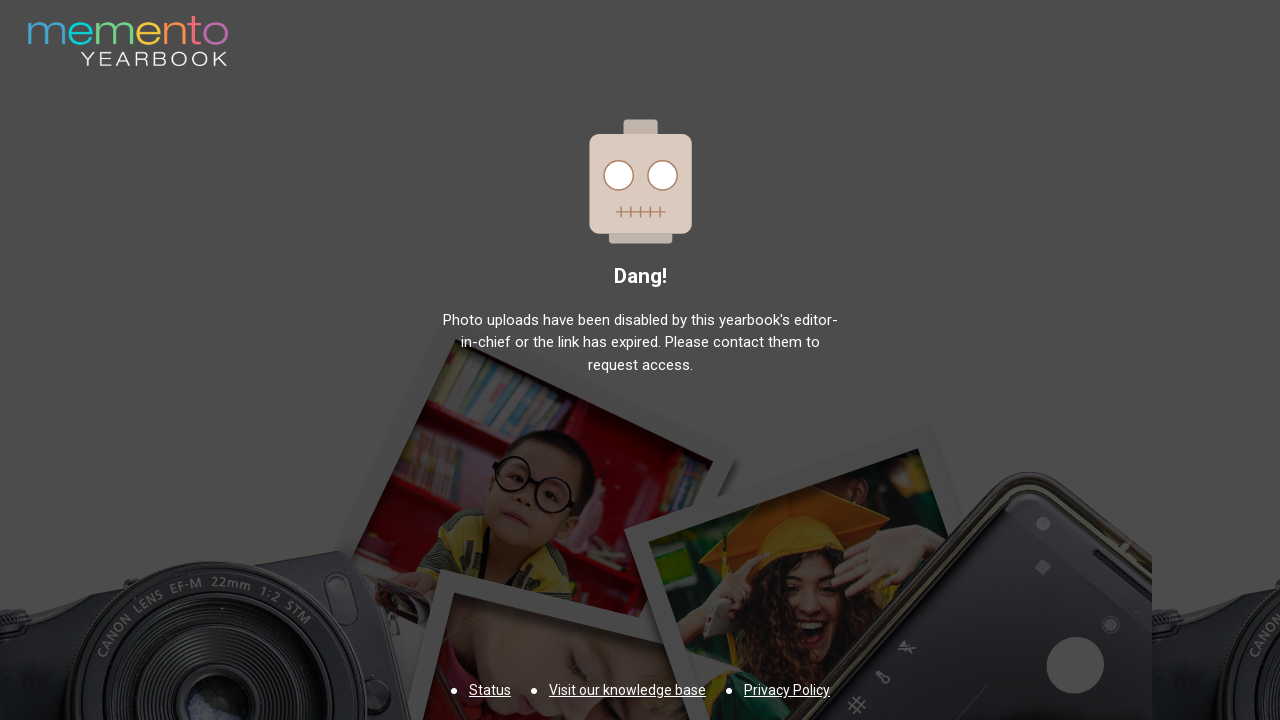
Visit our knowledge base (627, 690)
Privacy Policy (787, 690)
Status (490, 690)
